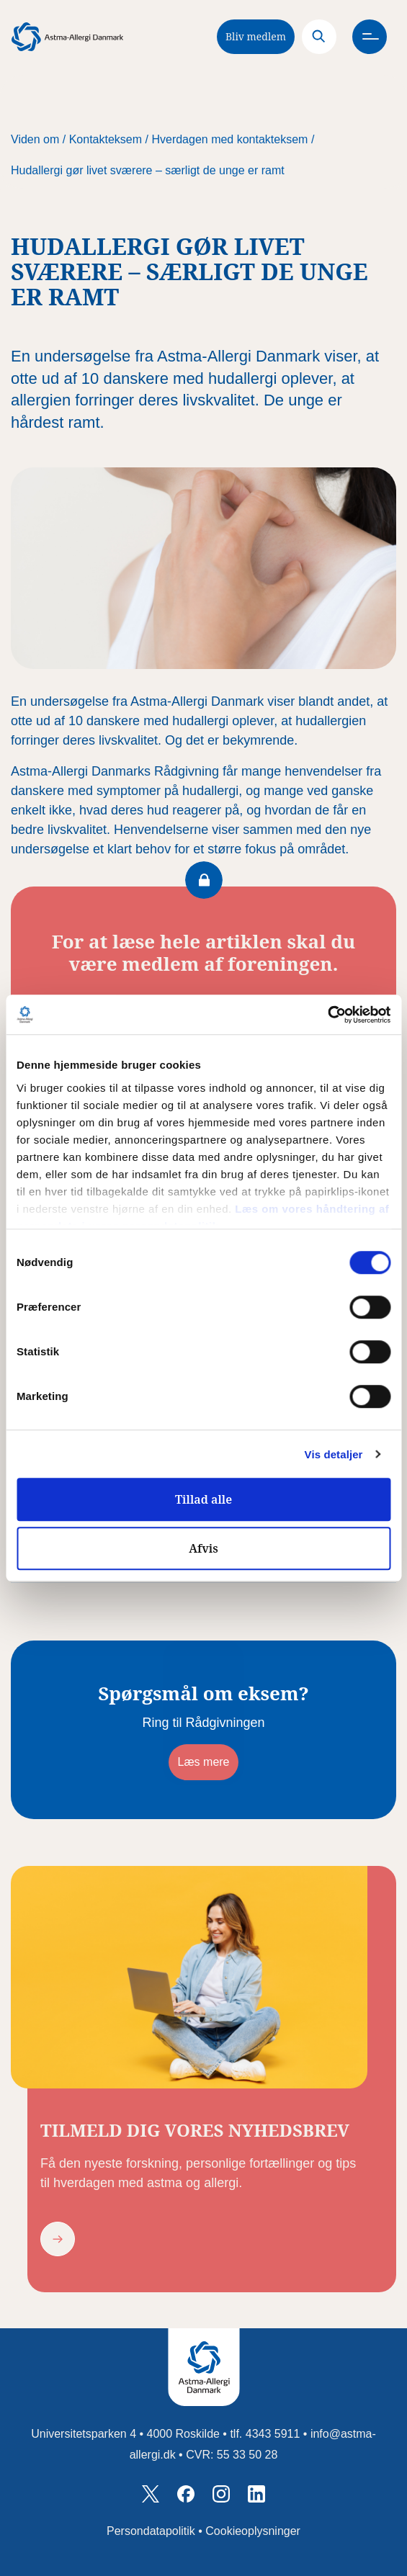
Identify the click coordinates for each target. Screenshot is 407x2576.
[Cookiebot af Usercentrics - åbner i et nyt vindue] (327, 1014)
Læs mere (203, 1762)
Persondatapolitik (151, 2531)
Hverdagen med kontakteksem (229, 139)
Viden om (35, 139)
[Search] (319, 36)
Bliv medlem (255, 36)
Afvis (203, 1548)
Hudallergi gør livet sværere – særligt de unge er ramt (148, 170)
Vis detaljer (334, 1454)
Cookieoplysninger (252, 2531)
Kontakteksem (105, 139)
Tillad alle (203, 1499)
